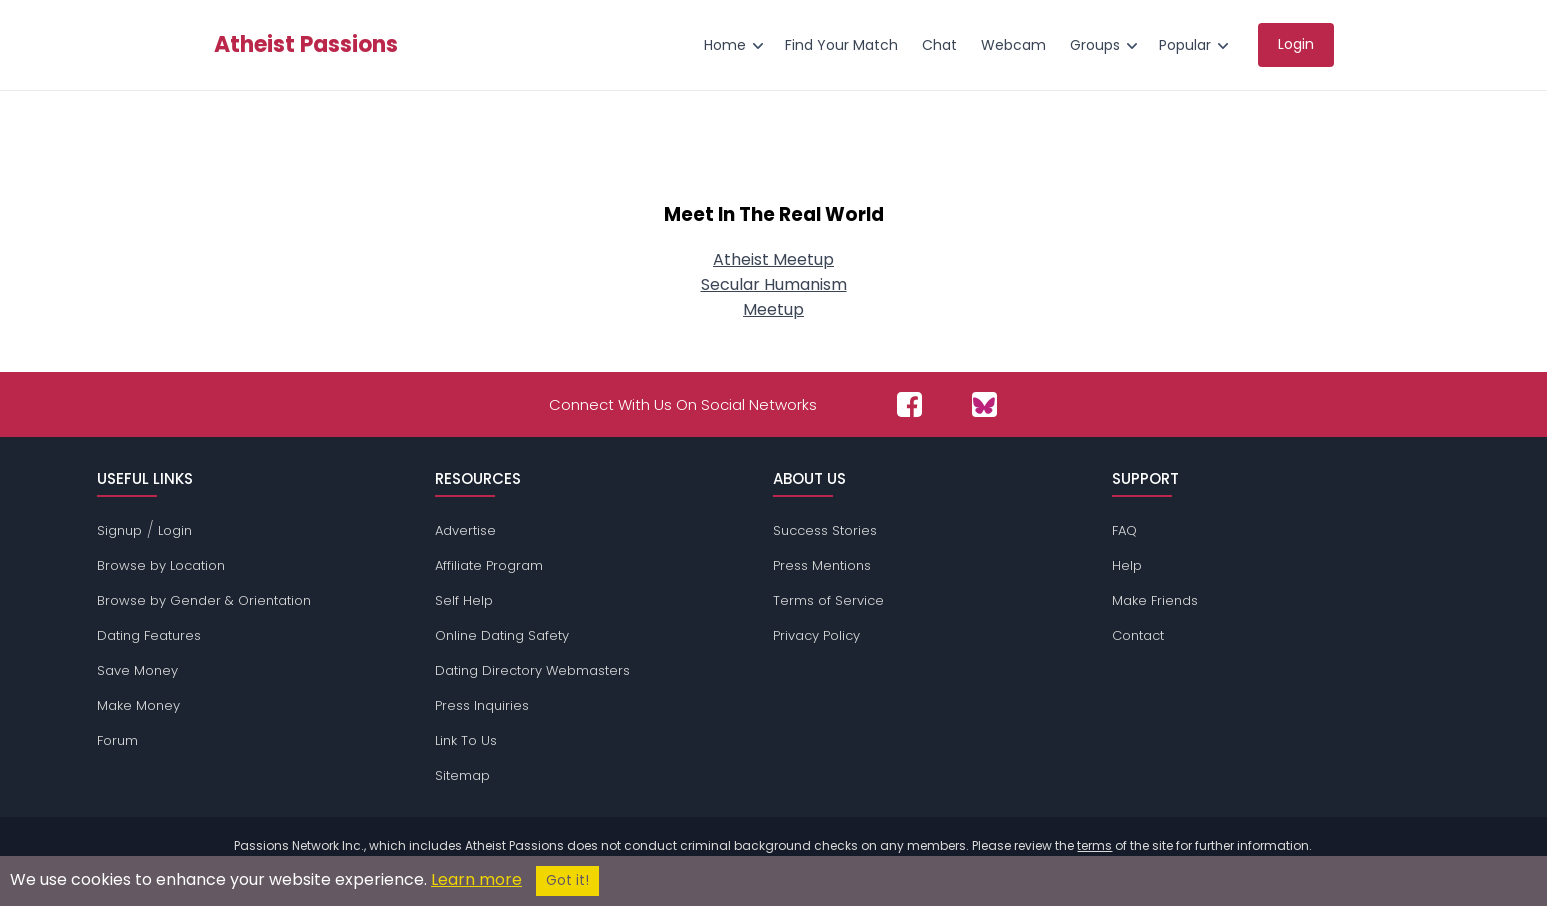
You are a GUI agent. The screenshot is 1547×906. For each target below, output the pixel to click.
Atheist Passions (306, 45)
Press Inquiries (482, 705)
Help (1127, 565)
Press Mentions (822, 565)
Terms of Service (828, 600)
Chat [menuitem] (939, 45)
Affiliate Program (489, 565)
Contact (1138, 635)
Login (175, 530)
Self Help (464, 600)
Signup (119, 530)
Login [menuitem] (1296, 44)
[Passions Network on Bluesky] (984, 404)
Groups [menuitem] (1095, 45)
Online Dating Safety (502, 635)
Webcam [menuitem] (1013, 45)
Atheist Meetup (773, 259)
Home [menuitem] (725, 45)
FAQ (1124, 530)
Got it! (567, 880)
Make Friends (1155, 600)
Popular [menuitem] (1185, 45)
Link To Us (466, 740)
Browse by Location (161, 565)
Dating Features (149, 635)
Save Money (137, 670)
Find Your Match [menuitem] (841, 45)
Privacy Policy (816, 635)
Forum (117, 740)
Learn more (476, 879)
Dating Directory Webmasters (532, 670)
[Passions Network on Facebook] (909, 404)
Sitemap (462, 775)
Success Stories (825, 530)
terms (1094, 845)
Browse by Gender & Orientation (204, 600)
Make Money (138, 705)
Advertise (465, 530)
